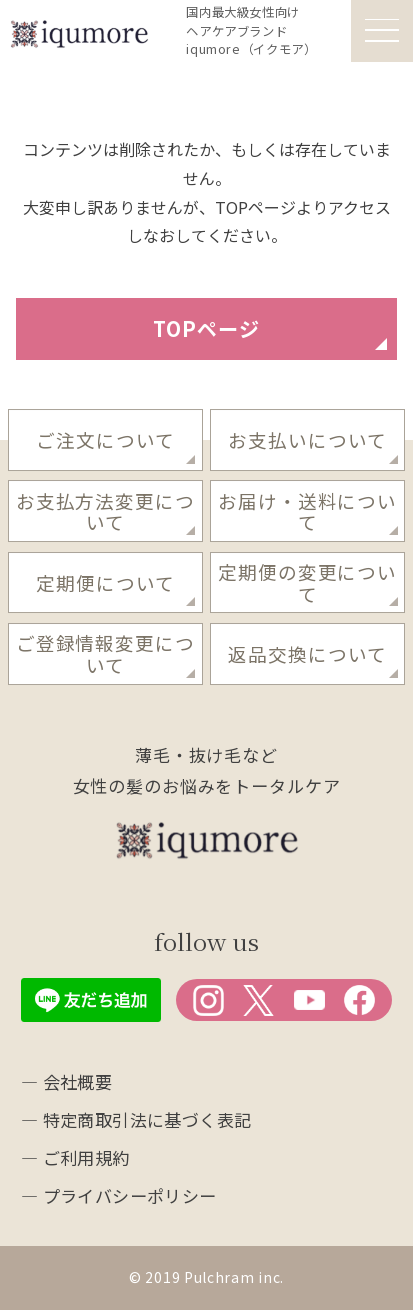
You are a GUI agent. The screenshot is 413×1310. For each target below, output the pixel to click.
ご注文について (105, 439)
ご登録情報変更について (105, 653)
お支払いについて (307, 439)
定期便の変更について (307, 582)
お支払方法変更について (105, 511)
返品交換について (307, 653)
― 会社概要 (67, 1081)
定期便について (105, 582)
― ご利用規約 (75, 1157)
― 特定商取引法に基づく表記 (136, 1119)
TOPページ (206, 328)
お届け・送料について (307, 511)
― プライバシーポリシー (119, 1195)
